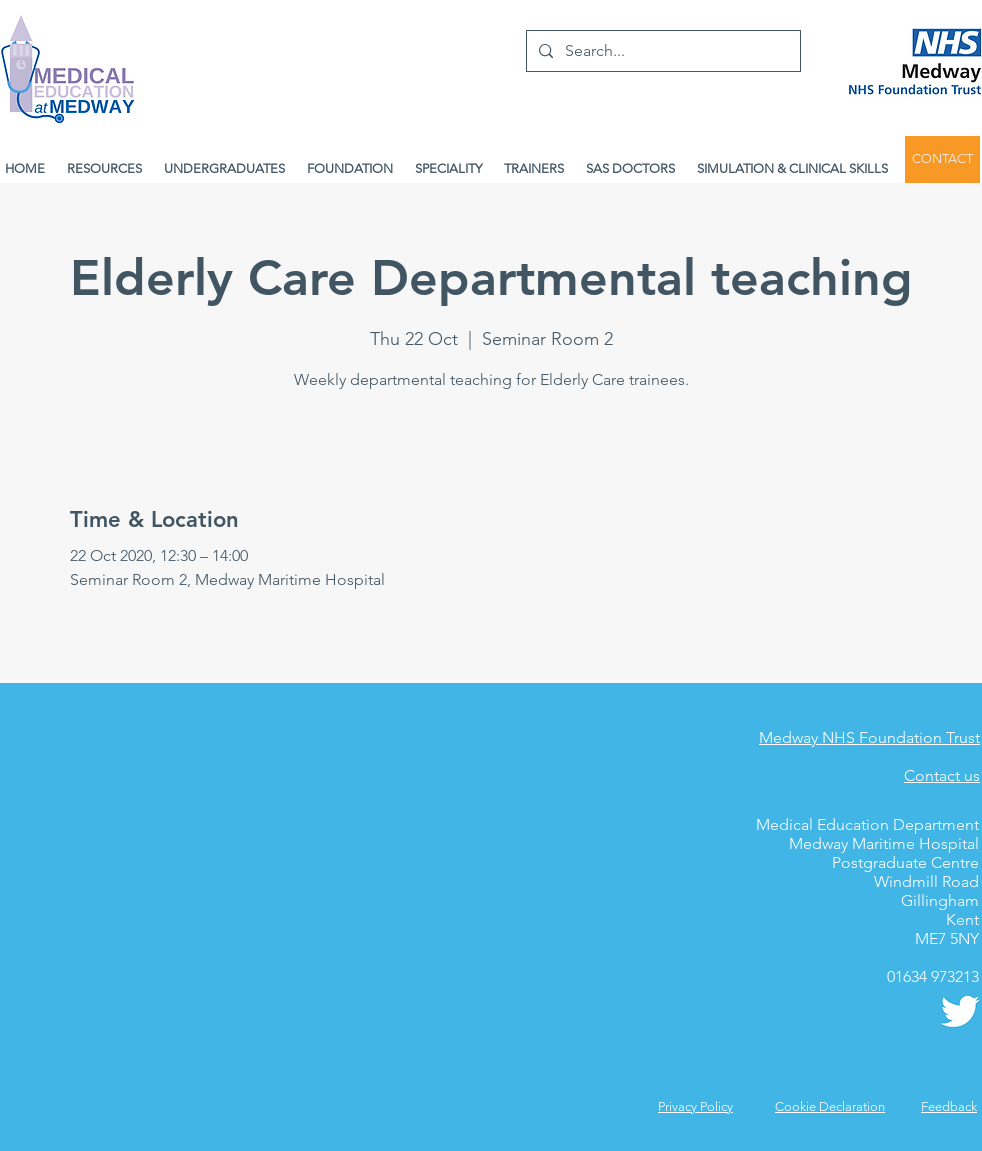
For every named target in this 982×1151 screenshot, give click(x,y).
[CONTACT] (942, 159)
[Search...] (661, 51)
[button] (949, 1106)
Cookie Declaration (830, 1106)
